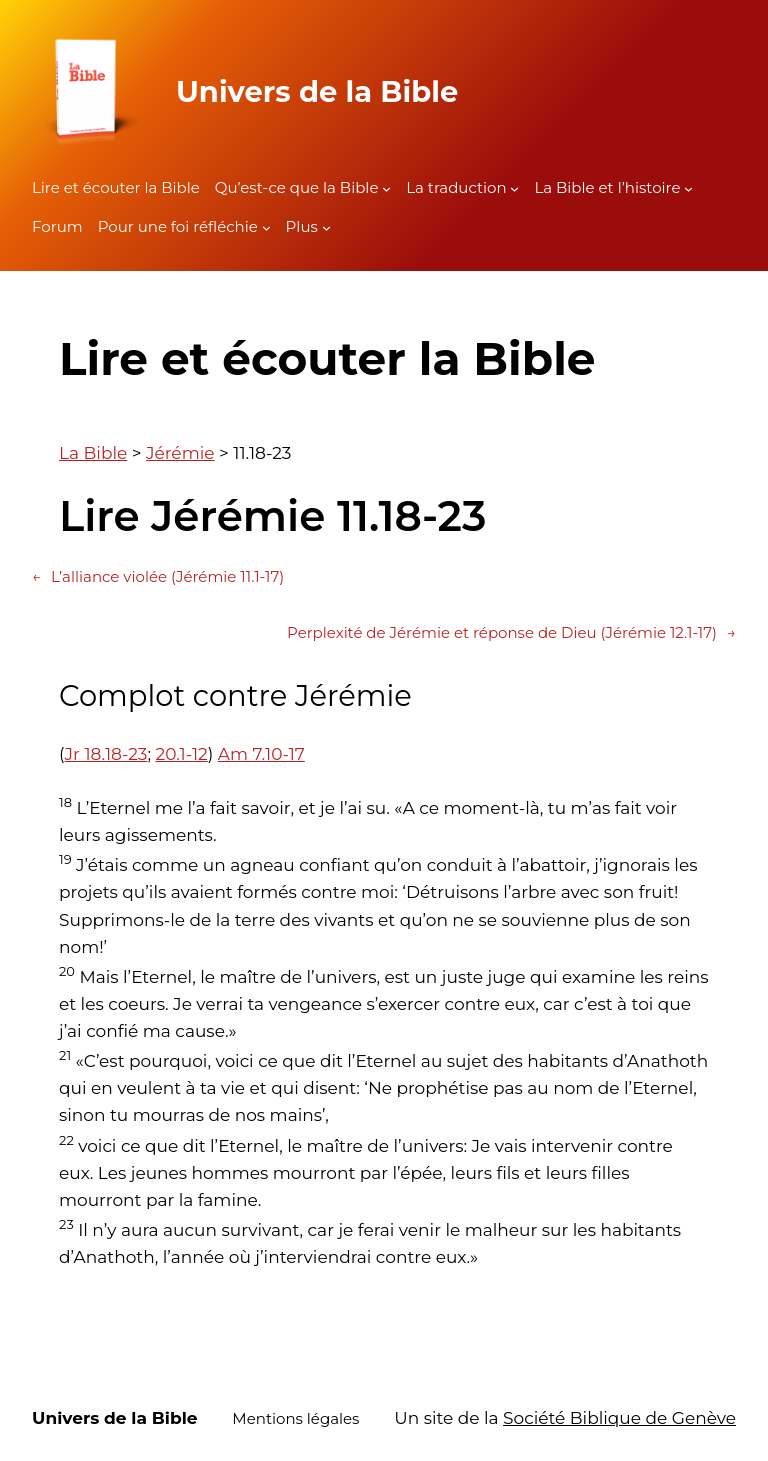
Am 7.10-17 (261, 754)
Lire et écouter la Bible (116, 187)
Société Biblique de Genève (619, 1418)
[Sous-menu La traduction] (514, 188)
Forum (57, 226)
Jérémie (180, 453)
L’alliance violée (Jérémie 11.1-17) (158, 577)
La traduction (456, 187)
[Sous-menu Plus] (326, 227)
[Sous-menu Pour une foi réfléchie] (266, 227)
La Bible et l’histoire (607, 187)
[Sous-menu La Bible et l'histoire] (688, 188)
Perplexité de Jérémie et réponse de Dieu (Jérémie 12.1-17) (511, 633)
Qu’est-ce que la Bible (297, 187)
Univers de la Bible (317, 91)
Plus (302, 226)
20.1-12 (182, 754)
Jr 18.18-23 (106, 754)
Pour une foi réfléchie (178, 226)
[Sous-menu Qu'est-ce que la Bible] (386, 188)
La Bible (93, 453)
